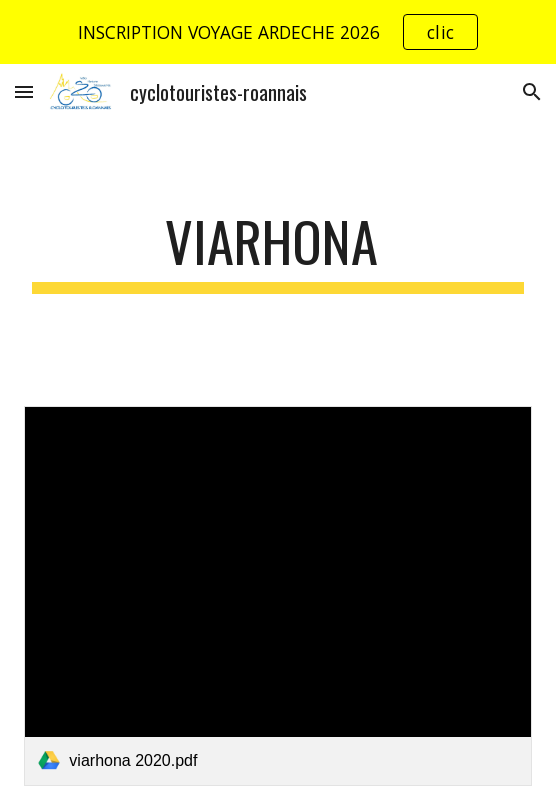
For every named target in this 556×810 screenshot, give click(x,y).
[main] (277, 251)
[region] (278, 32)
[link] (277, 596)
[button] (24, 91)
